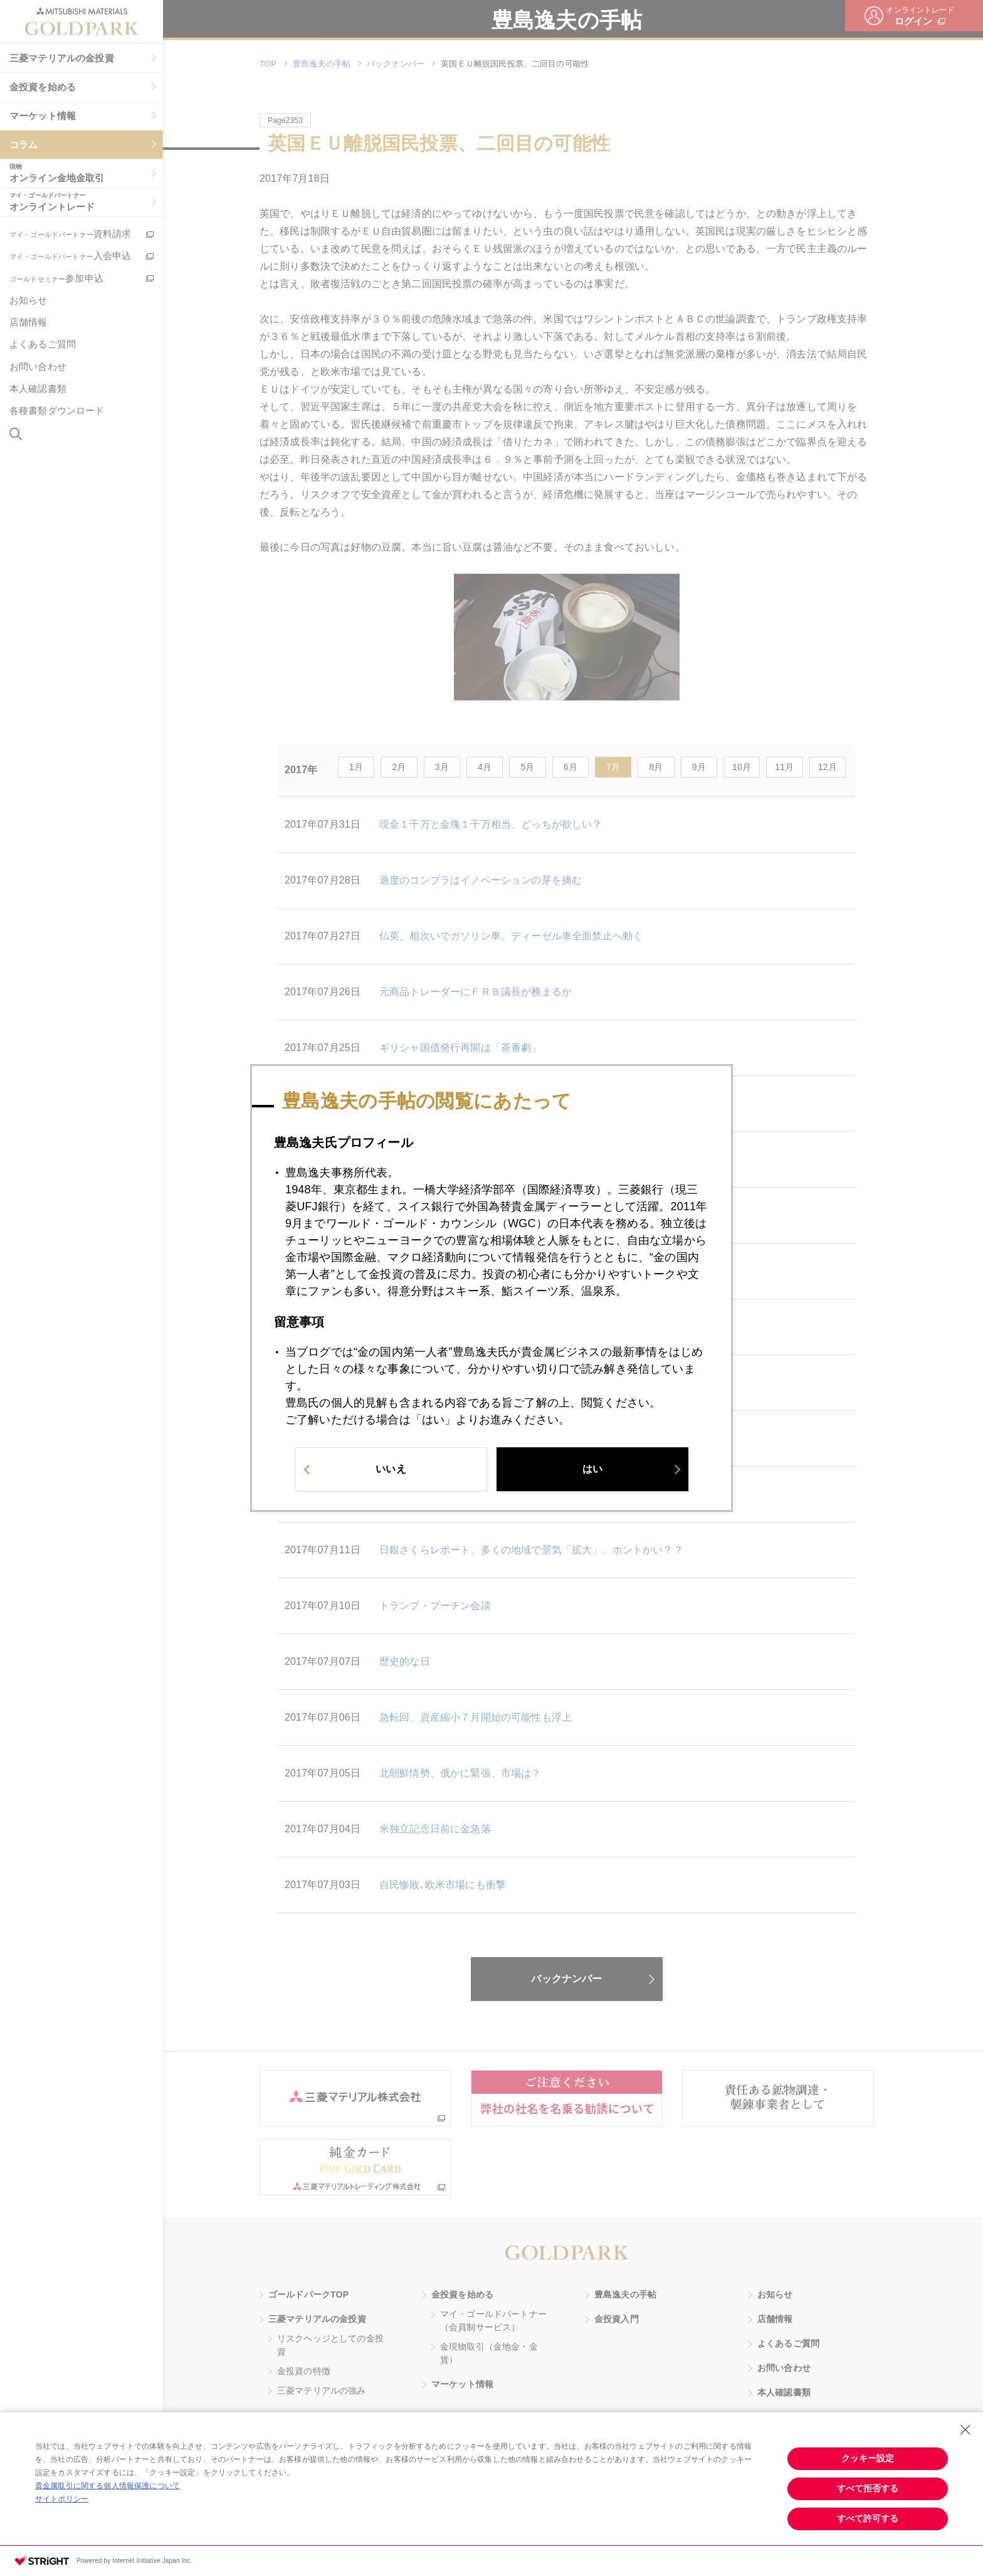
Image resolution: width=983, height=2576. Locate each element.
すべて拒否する (867, 2488)
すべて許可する (867, 2518)
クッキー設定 (867, 2458)
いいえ (391, 1472)
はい (592, 1472)
